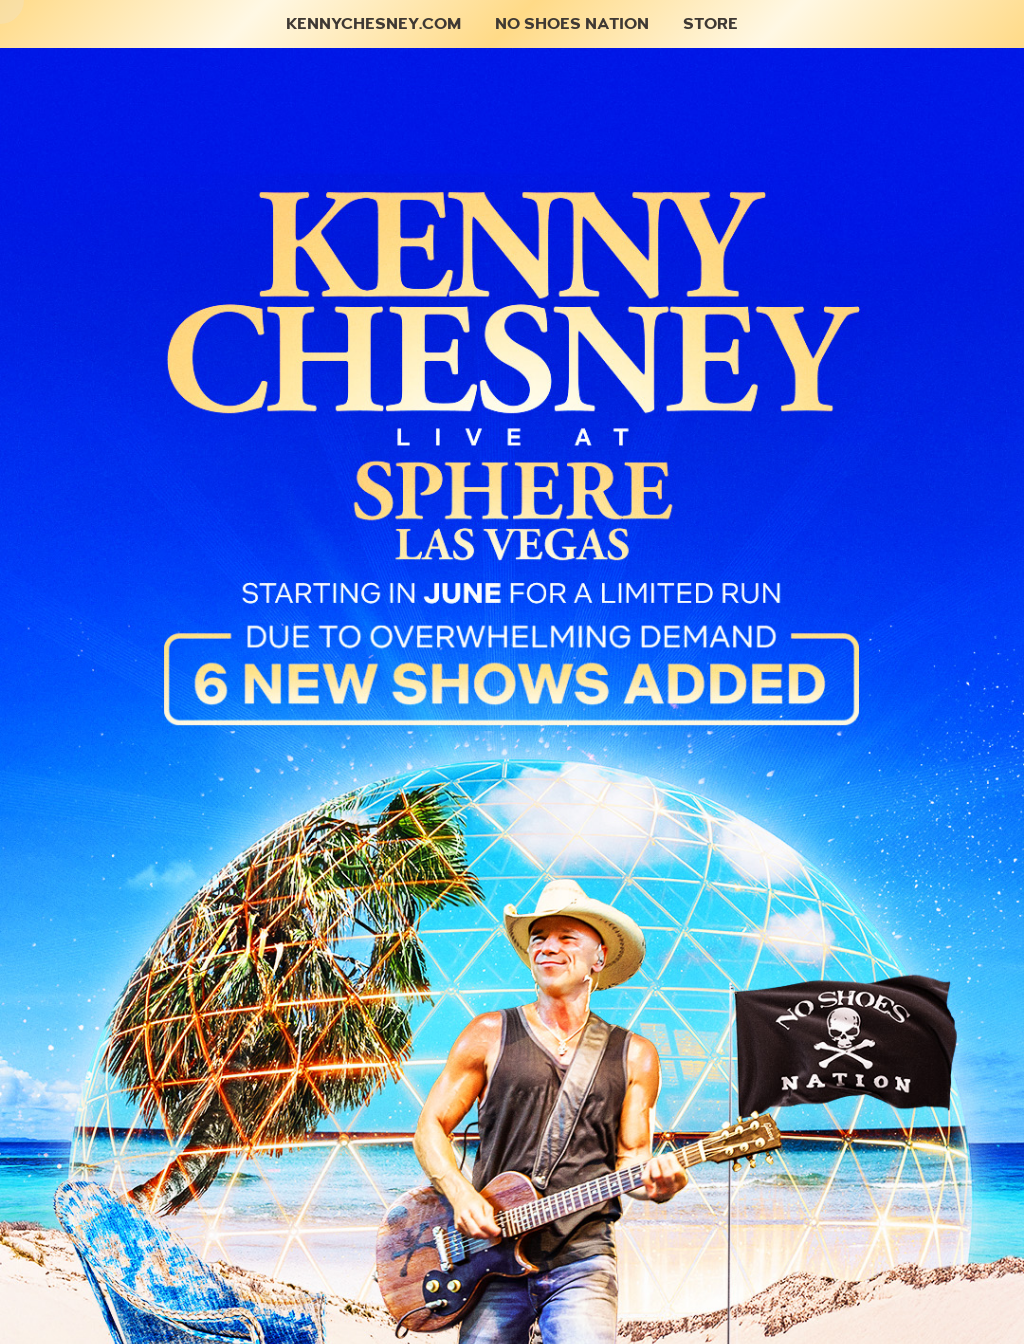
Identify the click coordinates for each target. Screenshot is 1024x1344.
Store (710, 23)
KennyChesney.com (373, 23)
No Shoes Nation (572, 23)
